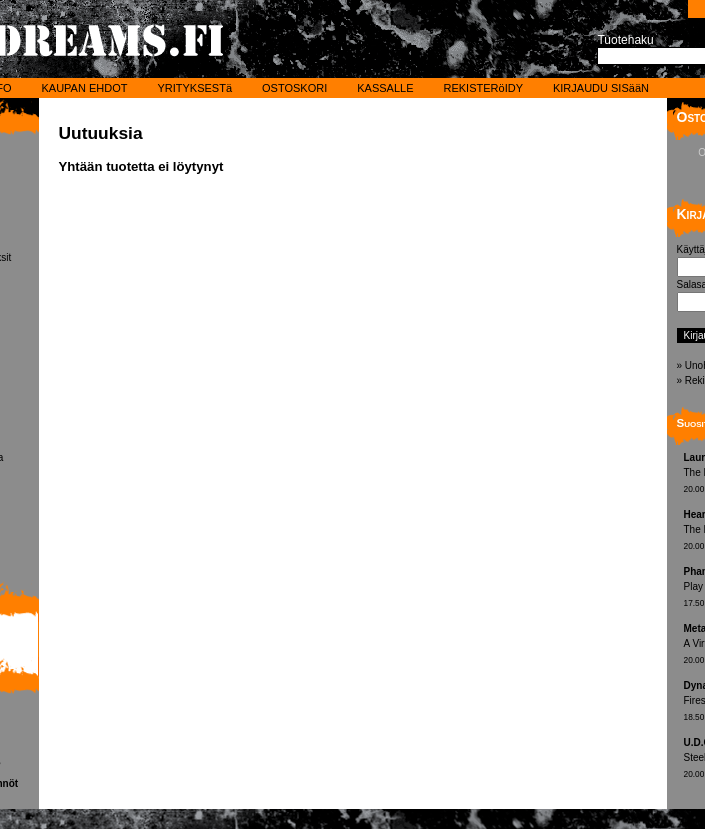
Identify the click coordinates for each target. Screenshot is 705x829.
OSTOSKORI (294, 88)
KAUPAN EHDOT (84, 88)
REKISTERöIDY (483, 88)
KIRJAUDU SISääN (601, 88)
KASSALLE (385, 88)
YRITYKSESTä (194, 88)
